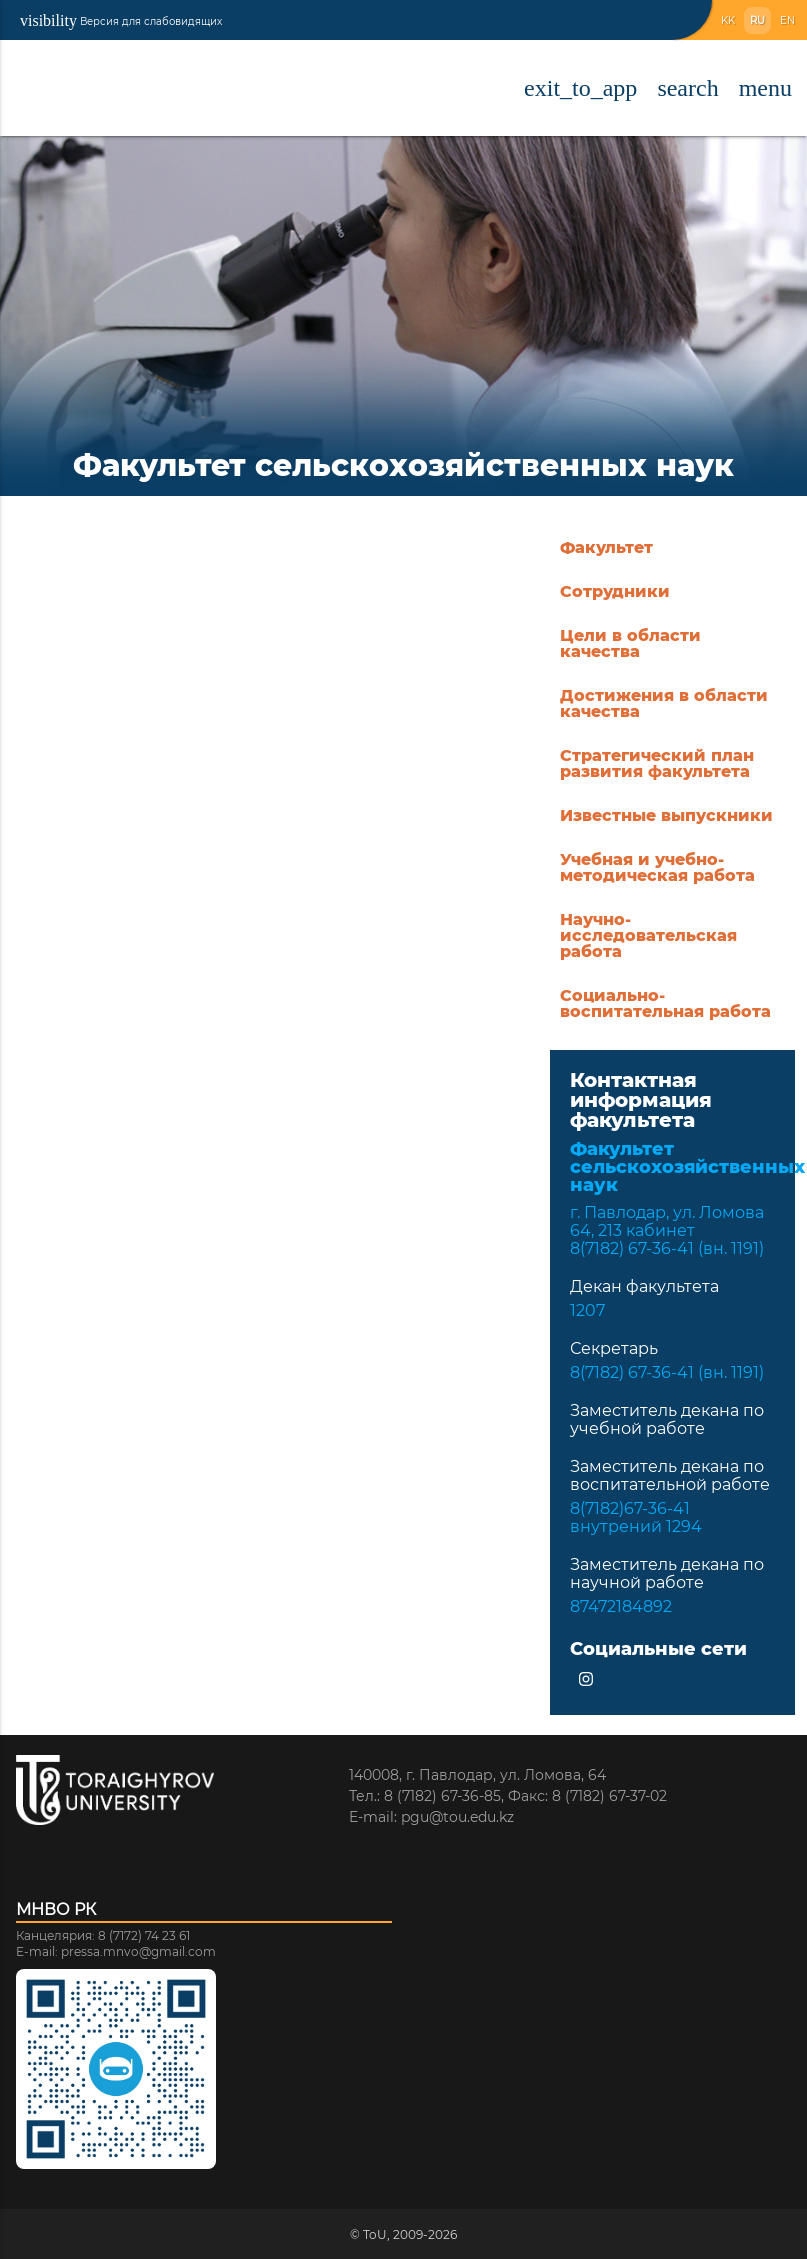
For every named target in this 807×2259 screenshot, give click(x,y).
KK (728, 20)
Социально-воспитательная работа (665, 1003)
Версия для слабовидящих (121, 20)
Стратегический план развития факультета (657, 763)
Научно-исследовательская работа (648, 935)
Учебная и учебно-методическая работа (657, 867)
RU (757, 20)
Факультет (606, 547)
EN (787, 20)
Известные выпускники (666, 815)
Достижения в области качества (664, 703)
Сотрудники (615, 591)
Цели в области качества (630, 643)
